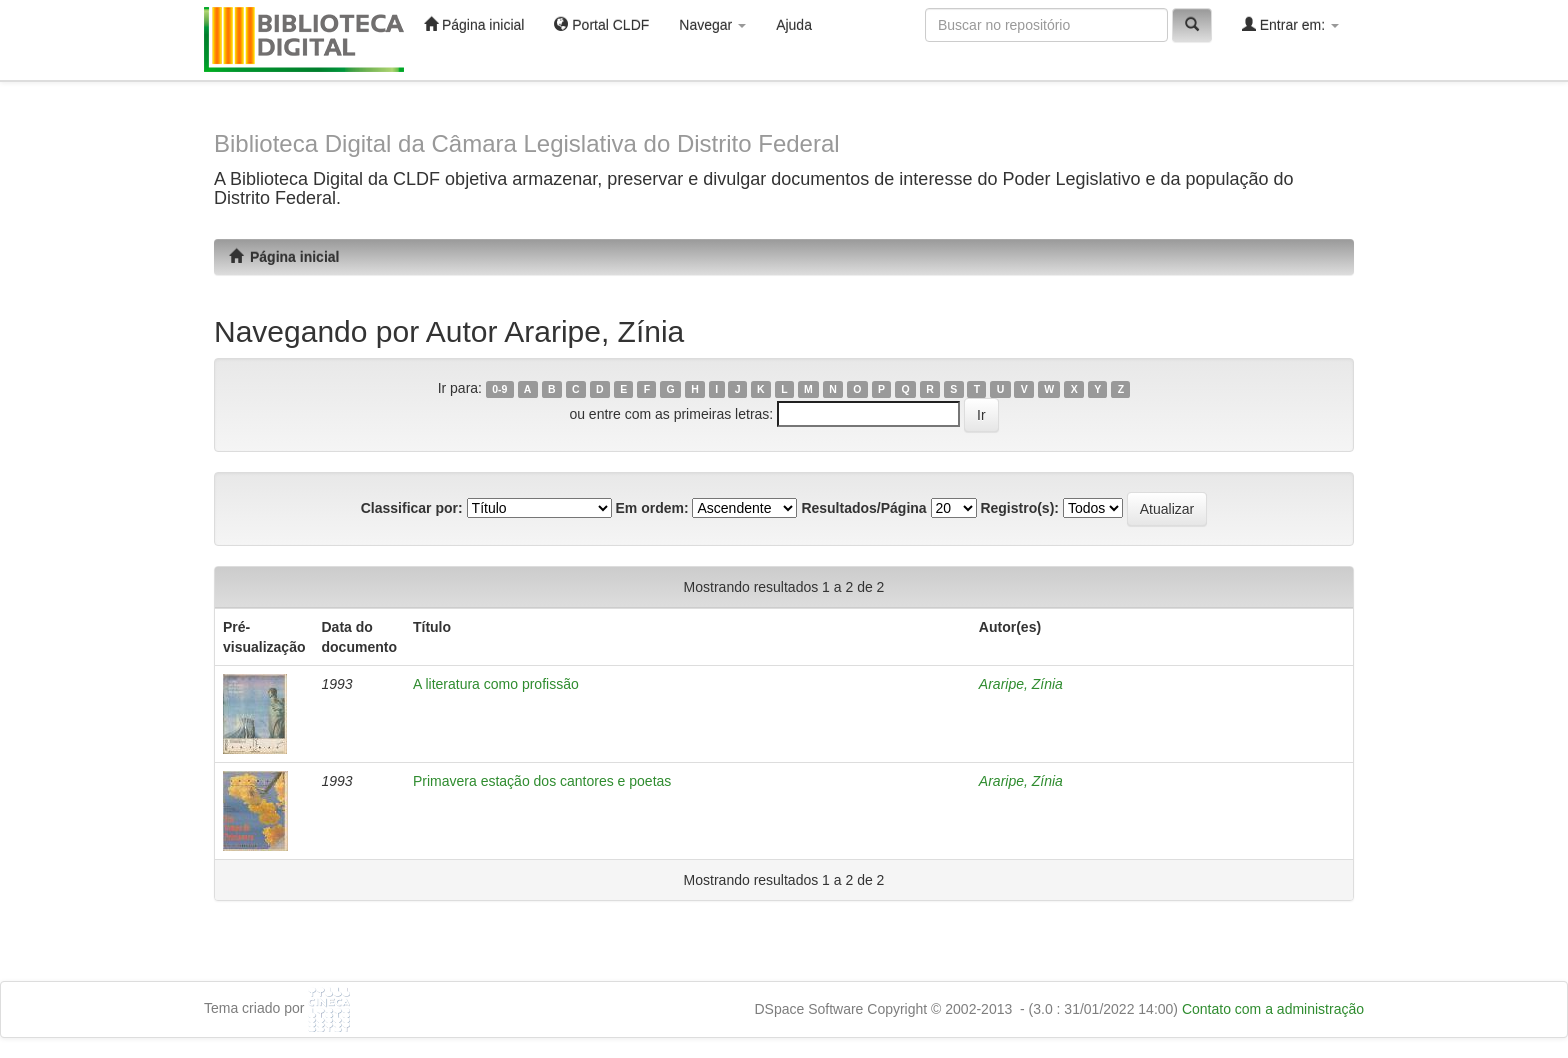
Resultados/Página (863, 508)
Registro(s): (1019, 508)
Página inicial (474, 24)
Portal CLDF (601, 24)
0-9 (499, 389)
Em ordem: (651, 508)
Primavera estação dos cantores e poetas (542, 781)
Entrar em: (1290, 24)
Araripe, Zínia (1021, 684)
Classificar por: (412, 508)
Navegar (712, 25)
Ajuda (794, 25)
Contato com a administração (1273, 1009)
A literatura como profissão (496, 684)
